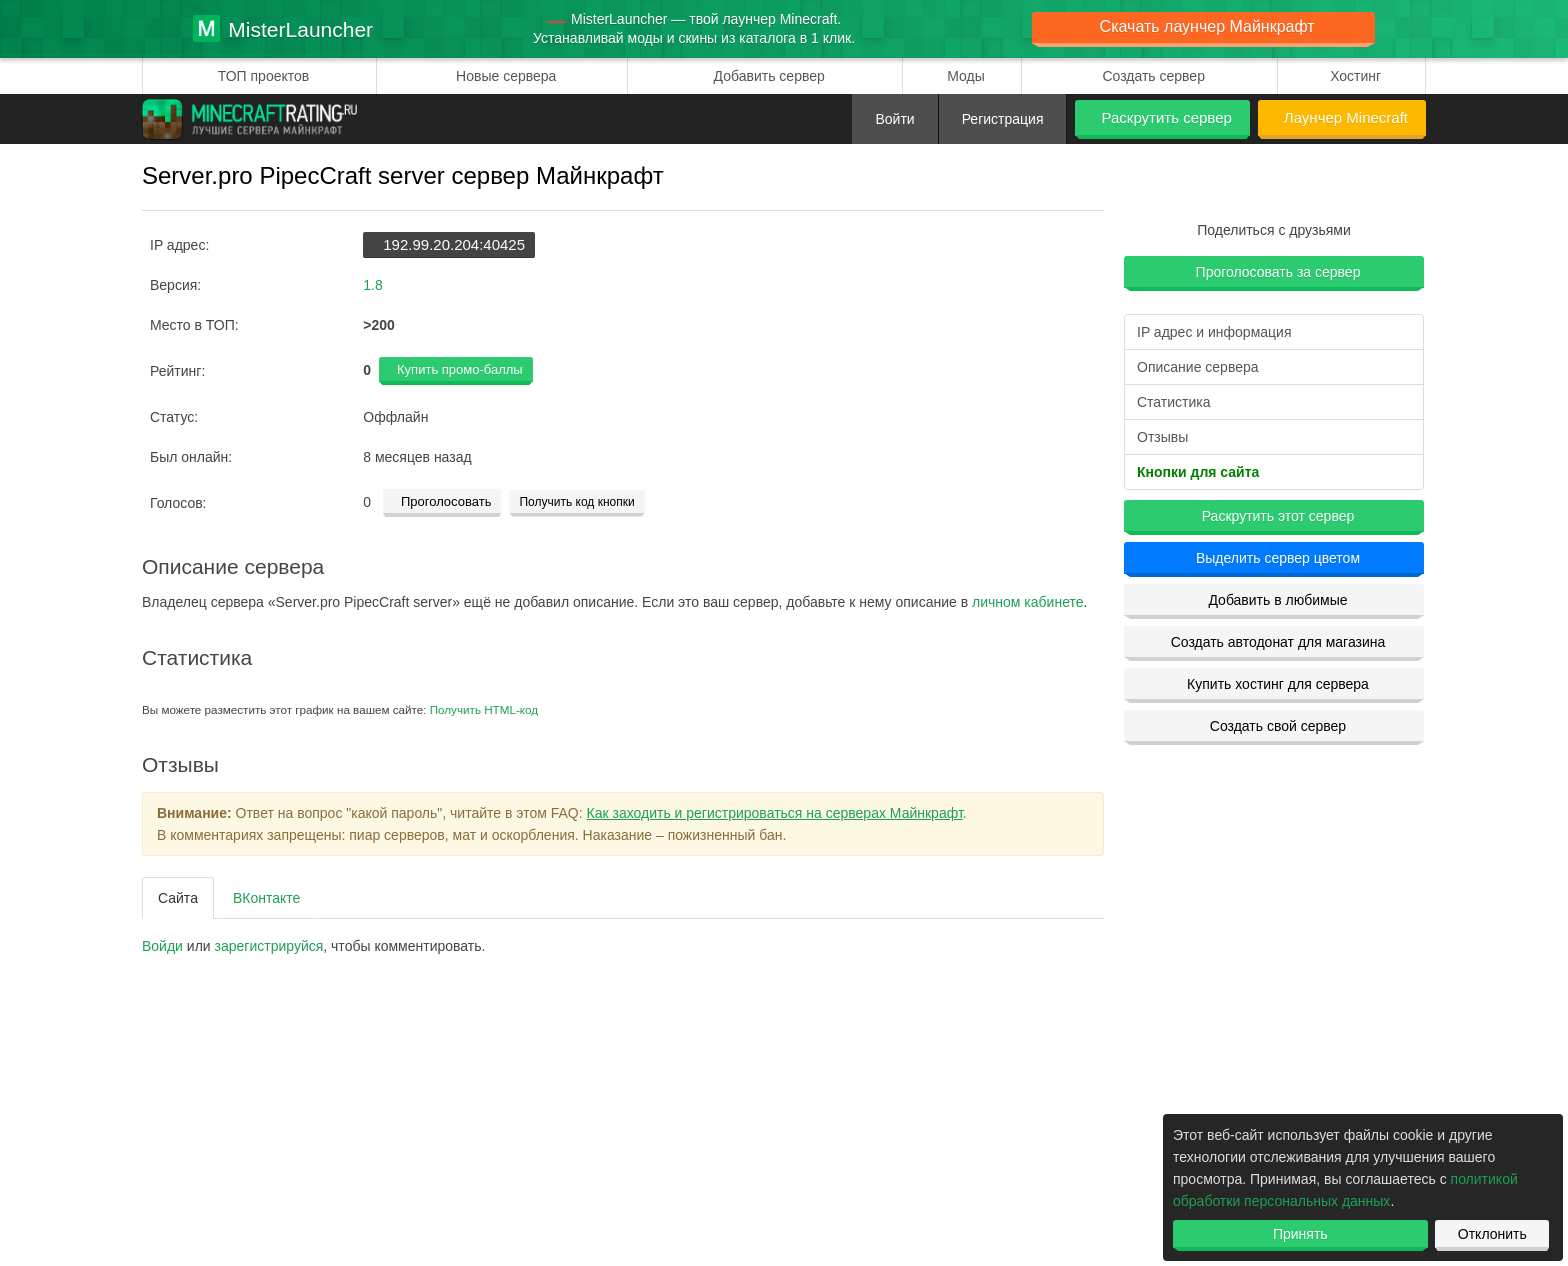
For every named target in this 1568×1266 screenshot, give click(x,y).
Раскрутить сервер (1166, 117)
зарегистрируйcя (269, 946)
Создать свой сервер (1278, 726)
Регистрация (1003, 119)
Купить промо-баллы (460, 369)
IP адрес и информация (1214, 332)
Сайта (178, 898)
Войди (162, 946)
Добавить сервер (769, 76)
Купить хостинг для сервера (1278, 684)
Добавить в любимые (1277, 600)
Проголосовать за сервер (1278, 272)
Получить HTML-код (484, 709)
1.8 (372, 285)
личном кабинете (1027, 602)
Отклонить (1492, 1234)
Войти (894, 119)
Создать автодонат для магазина (1278, 642)
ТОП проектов (263, 76)
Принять (1300, 1234)
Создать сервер (1153, 76)
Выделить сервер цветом (1278, 558)
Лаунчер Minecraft (1346, 117)
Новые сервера (506, 76)
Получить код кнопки (576, 502)
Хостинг (1355, 76)
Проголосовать (446, 501)
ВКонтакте (266, 898)
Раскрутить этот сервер (1278, 516)
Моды (966, 76)
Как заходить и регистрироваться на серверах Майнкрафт (775, 813)
